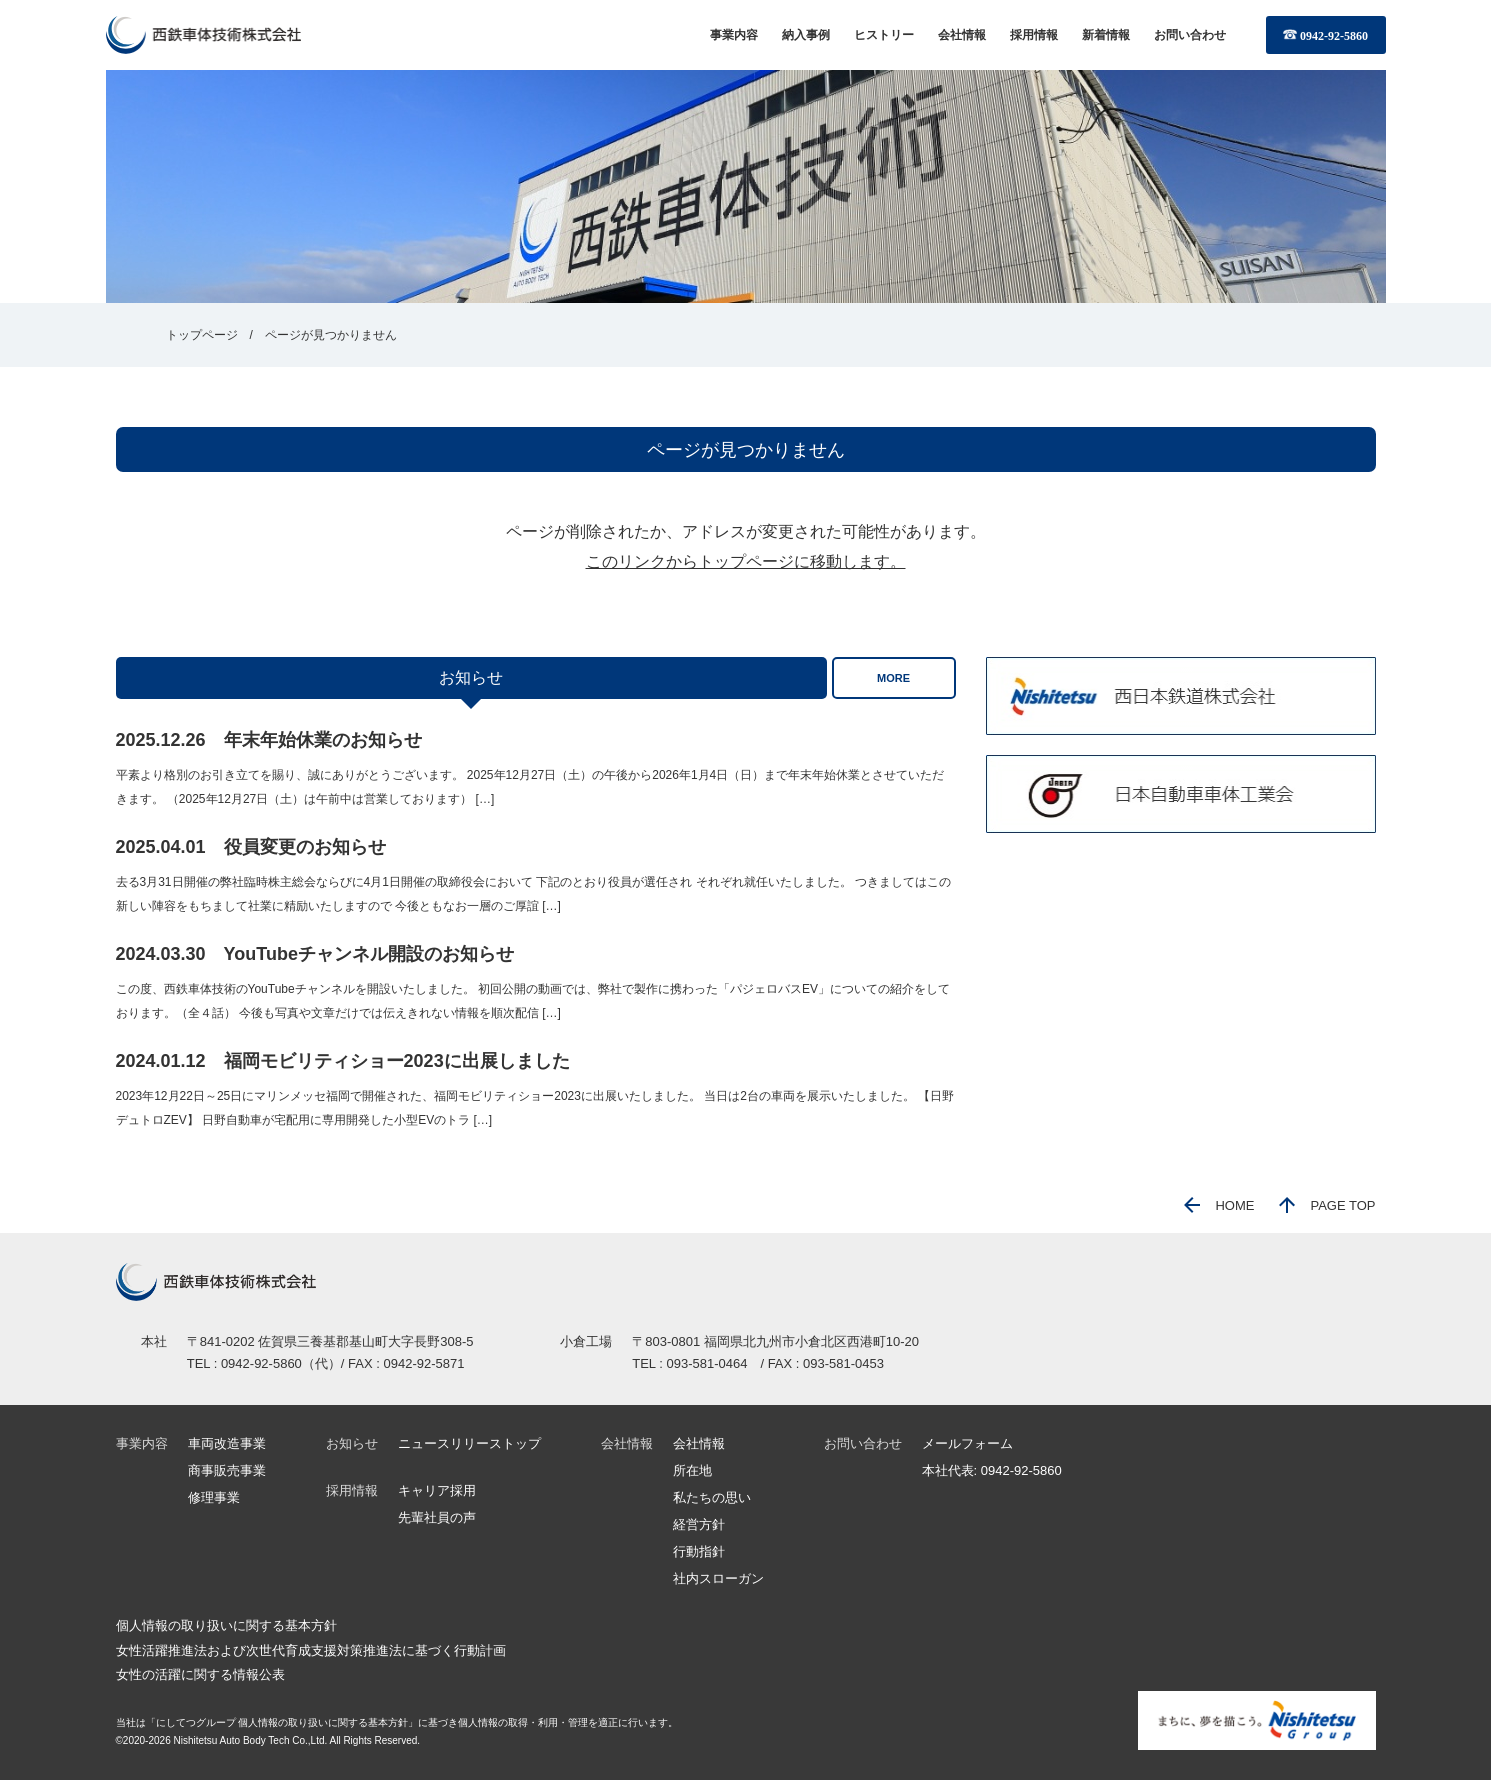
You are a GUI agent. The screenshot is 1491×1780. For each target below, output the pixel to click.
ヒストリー (884, 35)
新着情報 (1106, 35)
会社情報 (962, 35)
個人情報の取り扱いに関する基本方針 (226, 1625)
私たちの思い (712, 1497)
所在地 (692, 1470)
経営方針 (699, 1524)
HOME (1219, 1205)
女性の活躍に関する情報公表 (200, 1674)
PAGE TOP (1327, 1205)
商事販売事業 (227, 1470)
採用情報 (1034, 35)
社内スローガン (718, 1578)
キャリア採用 (437, 1490)
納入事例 (806, 35)
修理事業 (214, 1497)
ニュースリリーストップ (469, 1443)
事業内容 (734, 35)
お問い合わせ (1190, 35)
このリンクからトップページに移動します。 (746, 561)
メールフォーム (967, 1443)
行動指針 (699, 1551)
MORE (893, 678)
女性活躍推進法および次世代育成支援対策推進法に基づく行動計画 (311, 1650)
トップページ (202, 335)
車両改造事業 (227, 1443)
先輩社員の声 (437, 1517)
